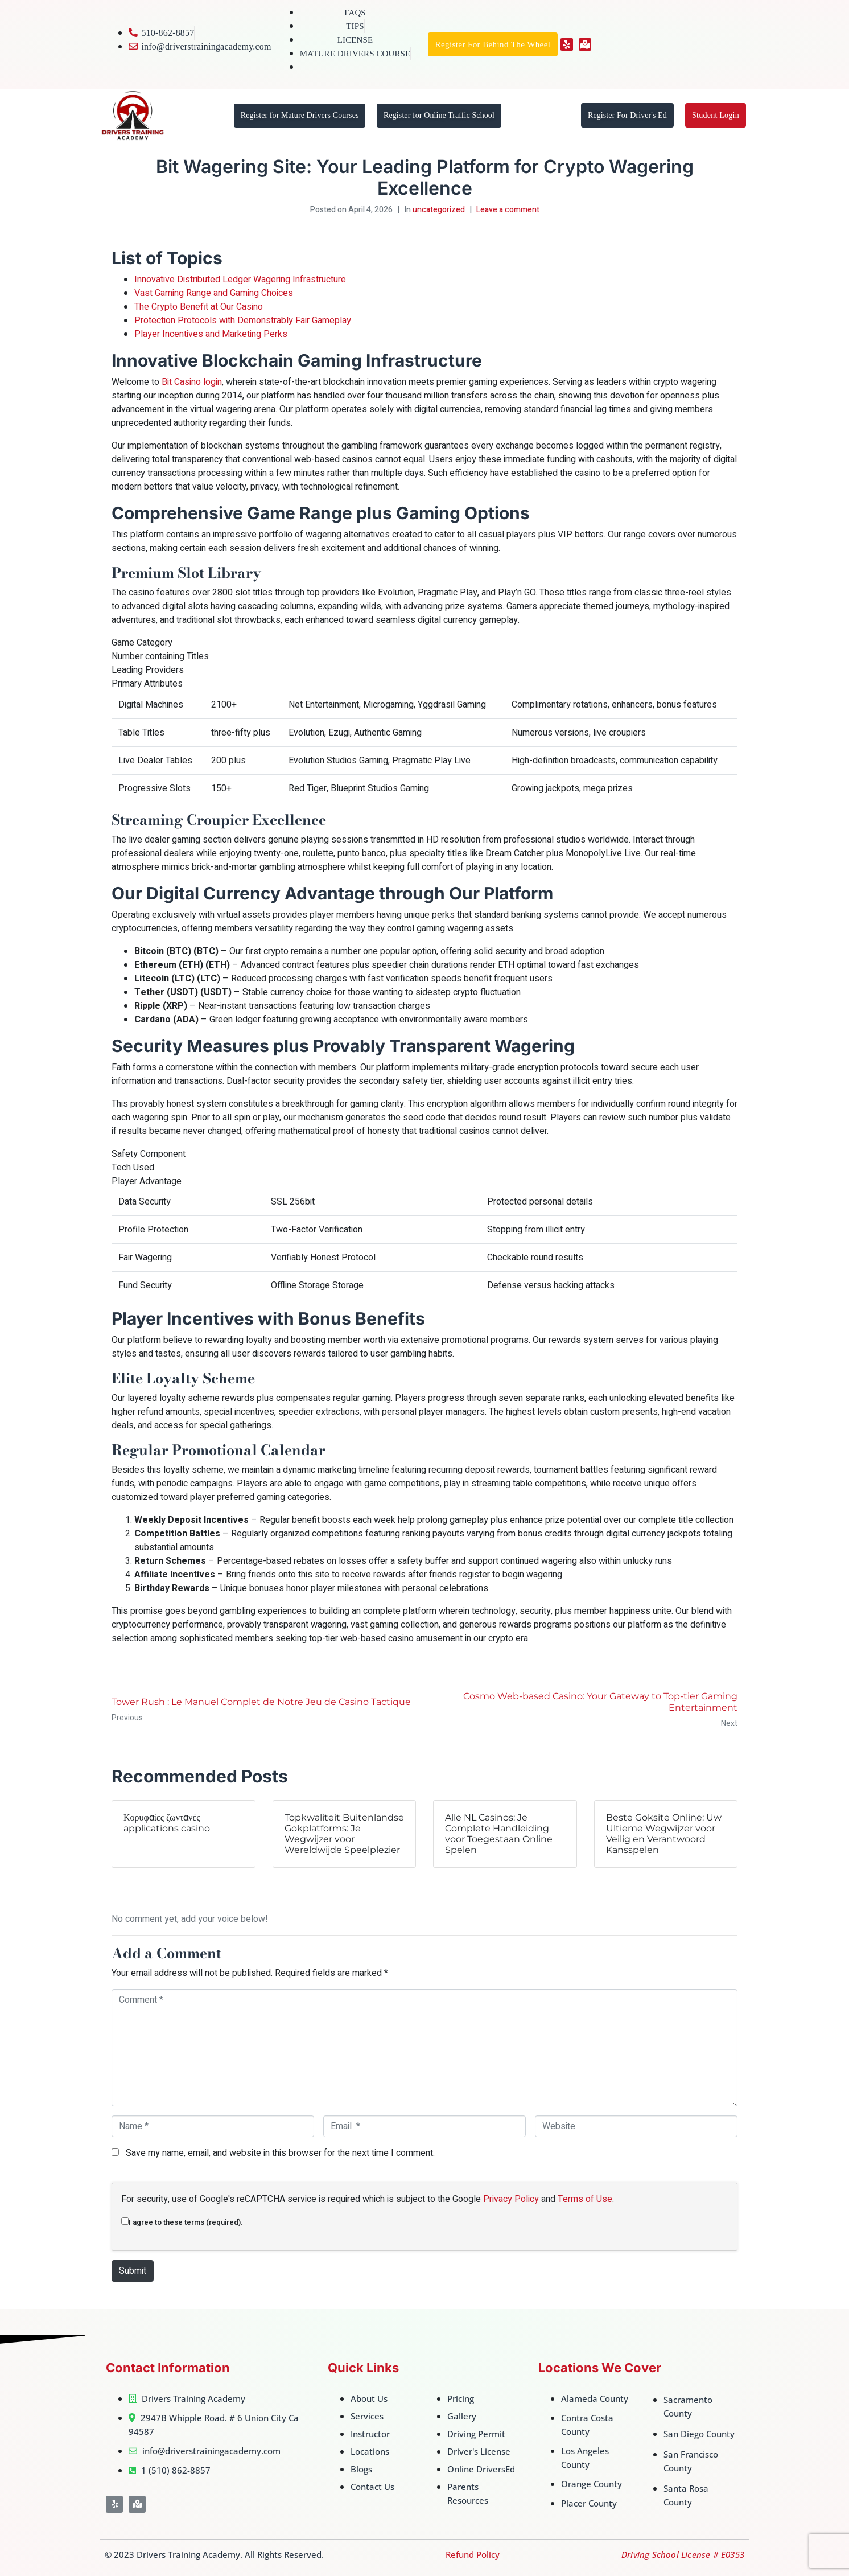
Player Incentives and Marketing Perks (210, 334)
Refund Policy (473, 2554)
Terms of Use (585, 2199)
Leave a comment (507, 210)
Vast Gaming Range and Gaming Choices (213, 293)
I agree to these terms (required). (182, 2222)
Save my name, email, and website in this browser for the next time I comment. (280, 2153)
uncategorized (439, 210)
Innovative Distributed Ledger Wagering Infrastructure (240, 279)
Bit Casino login (192, 382)
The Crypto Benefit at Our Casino (198, 307)
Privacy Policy (511, 2199)
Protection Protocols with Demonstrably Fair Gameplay (242, 320)
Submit (132, 2271)
